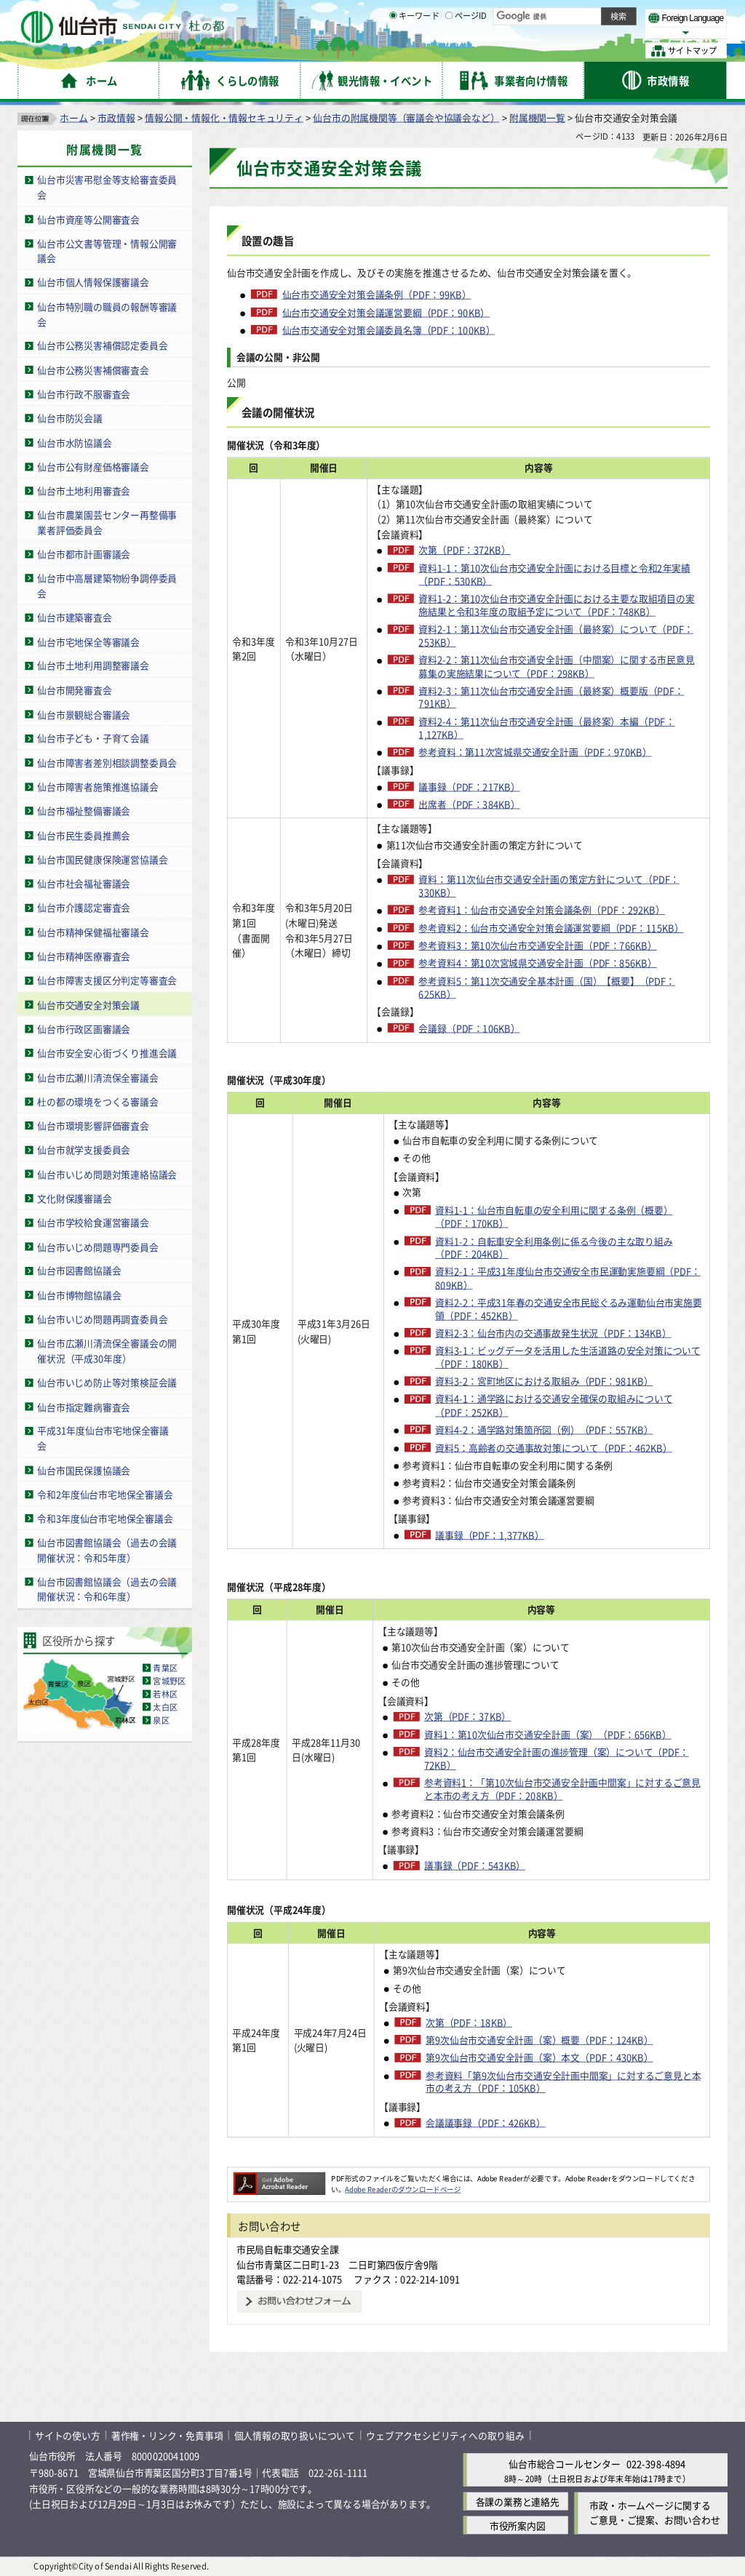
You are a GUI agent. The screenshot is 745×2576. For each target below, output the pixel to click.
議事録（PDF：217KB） (468, 786)
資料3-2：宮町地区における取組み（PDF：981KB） (544, 1381)
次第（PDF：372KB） (464, 549)
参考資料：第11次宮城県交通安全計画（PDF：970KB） (534, 751)
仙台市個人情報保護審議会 (93, 282)
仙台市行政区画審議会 (83, 1028)
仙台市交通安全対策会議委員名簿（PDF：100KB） (388, 329)
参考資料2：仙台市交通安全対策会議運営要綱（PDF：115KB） (550, 927)
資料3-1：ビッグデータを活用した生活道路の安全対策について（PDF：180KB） (568, 1356)
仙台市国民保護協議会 (83, 1469)
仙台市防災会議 (70, 418)
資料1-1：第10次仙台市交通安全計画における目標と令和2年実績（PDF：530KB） (554, 574)
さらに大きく (607, 32)
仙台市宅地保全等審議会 (88, 641)
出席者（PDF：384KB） (468, 803)
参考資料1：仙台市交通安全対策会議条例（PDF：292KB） (541, 909)
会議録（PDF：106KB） (468, 1027)
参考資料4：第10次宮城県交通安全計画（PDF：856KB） (537, 962)
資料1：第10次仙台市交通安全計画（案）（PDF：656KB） (548, 1733)
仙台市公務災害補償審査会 (93, 369)
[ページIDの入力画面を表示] (449, 50)
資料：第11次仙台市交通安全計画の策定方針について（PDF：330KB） (548, 885)
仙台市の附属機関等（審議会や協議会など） (406, 117)
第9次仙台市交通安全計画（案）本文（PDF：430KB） (539, 2057)
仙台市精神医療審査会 (83, 955)
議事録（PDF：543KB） (474, 1865)
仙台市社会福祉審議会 (83, 883)
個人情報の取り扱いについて (294, 2435)
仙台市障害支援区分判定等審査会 (107, 980)
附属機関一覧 (537, 117)
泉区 (161, 1720)
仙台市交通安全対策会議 (88, 1004)
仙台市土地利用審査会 (83, 490)
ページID (466, 51)
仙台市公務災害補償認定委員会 (102, 345)
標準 (581, 15)
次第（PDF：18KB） (469, 2021)
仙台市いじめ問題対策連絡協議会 (107, 1173)
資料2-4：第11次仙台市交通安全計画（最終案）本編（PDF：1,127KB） (546, 727)
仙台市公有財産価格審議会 (93, 466)
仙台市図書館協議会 (79, 1270)
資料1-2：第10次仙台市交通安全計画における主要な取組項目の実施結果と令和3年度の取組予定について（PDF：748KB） (556, 604)
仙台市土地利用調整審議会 (93, 665)
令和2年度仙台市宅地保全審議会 (104, 1493)
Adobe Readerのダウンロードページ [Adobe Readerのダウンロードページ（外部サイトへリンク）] (403, 2189)
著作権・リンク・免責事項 (167, 2435)
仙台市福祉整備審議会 (83, 810)
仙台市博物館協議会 (79, 1294)
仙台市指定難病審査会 (83, 1406)
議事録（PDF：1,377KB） (489, 1534)
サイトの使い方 (67, 2435)
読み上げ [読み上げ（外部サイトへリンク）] (478, 14)
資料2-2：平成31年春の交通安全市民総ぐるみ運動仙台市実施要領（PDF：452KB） (568, 1308)
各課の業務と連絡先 (517, 2501)
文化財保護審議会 (74, 1197)
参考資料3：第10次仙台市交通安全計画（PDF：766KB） (537, 944)
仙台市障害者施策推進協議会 (97, 786)
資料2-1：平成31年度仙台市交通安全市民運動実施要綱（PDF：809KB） (568, 1278)
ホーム (73, 117)
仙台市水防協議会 (74, 442)
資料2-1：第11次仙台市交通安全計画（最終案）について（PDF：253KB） (555, 635)
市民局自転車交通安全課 (287, 2248)
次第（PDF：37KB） (467, 1716)
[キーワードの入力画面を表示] (393, 50)
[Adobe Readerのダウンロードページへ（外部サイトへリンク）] (279, 2177)
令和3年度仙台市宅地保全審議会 (104, 1517)
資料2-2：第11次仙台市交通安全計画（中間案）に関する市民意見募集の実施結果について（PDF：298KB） (556, 666)
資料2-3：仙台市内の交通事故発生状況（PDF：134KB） (553, 1332)
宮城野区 (169, 1681)
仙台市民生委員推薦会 (83, 834)
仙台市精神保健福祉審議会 (93, 931)
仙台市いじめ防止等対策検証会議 (107, 1382)
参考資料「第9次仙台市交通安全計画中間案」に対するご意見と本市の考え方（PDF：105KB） (563, 2081)
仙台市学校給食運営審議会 (93, 1221)
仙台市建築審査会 (74, 617)
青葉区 (165, 1667)
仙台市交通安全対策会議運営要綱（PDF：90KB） (386, 312)
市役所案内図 (518, 2525)
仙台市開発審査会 (74, 689)
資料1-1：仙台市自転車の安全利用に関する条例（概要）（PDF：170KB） (553, 1216)
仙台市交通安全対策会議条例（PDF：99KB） (376, 293)
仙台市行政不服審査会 (83, 393)
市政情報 (116, 117)
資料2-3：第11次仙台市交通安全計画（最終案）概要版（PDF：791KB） (551, 697)
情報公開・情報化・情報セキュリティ (224, 117)
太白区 (165, 1707)
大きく (560, 32)
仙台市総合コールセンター (565, 2464)
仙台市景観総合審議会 (83, 714)
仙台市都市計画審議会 (83, 554)
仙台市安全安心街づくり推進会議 (107, 1053)
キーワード (414, 51)
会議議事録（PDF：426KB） (486, 2122)
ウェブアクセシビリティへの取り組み (445, 2435)
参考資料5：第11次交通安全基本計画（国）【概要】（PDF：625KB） (546, 987)
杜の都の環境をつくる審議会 (97, 1101)
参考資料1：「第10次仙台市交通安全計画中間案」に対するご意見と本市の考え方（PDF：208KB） (562, 1789)
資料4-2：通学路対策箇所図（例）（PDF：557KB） (544, 1429)
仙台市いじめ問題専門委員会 (97, 1246)
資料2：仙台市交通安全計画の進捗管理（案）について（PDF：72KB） (556, 1758)
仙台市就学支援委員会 (83, 1149)
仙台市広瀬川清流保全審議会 (97, 1077)
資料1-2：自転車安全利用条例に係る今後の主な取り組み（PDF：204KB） (553, 1246)
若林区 (165, 1694)
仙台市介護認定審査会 (83, 907)
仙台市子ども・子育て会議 (93, 738)
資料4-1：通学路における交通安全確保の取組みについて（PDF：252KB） (553, 1405)
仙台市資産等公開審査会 (88, 218)
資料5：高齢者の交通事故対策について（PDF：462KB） (553, 1447)
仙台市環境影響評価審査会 (93, 1125)
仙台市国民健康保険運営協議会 (102, 858)
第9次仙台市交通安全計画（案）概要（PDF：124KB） (539, 2039)
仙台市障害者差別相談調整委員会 (107, 762)
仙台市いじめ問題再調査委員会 (102, 1319)
